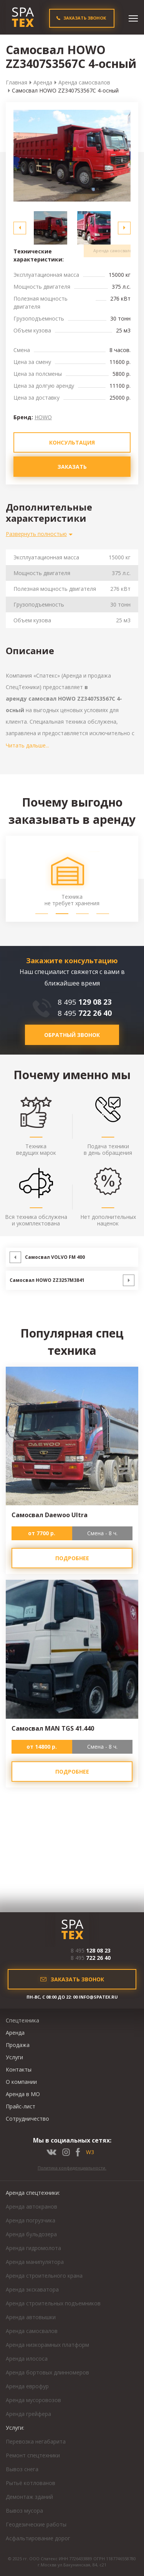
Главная (16, 82)
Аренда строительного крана (44, 2275)
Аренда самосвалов (84, 82)
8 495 (85, 1002)
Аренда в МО (23, 2094)
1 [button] (41, 913)
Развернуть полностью (36, 533)
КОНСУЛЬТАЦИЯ (72, 442)
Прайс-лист (20, 2106)
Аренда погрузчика (30, 2220)
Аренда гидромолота (33, 2248)
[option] (72, 156)
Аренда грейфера (28, 2413)
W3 (90, 2152)
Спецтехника (22, 2020)
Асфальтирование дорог (38, 2538)
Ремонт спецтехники (33, 2455)
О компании (21, 2081)
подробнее (72, 1558)
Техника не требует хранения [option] (72, 899)
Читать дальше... (27, 745)
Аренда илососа (27, 2358)
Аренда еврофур (27, 2386)
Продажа (18, 2045)
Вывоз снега (22, 2469)
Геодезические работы (36, 2524)
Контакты (18, 2069)
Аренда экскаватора (32, 2289)
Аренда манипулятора (35, 2261)
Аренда (42, 82)
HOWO (43, 417)
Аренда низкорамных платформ (47, 2344)
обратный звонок (72, 1034)
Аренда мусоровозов (33, 2400)
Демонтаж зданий (29, 2496)
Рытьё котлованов (30, 2483)
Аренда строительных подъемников (53, 2303)
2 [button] (62, 913)
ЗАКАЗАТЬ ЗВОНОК (84, 18)
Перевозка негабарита (36, 2441)
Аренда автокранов (31, 2206)
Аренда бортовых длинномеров (47, 2372)
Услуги (14, 2057)
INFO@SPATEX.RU (98, 1997)
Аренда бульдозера (31, 2234)
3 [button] (82, 913)
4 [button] (102, 913)
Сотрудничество (27, 2118)
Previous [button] (19, 228)
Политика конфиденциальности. (72, 2168)
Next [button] (124, 228)
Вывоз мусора (24, 2510)
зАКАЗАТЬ (72, 466)
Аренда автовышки (31, 2317)
